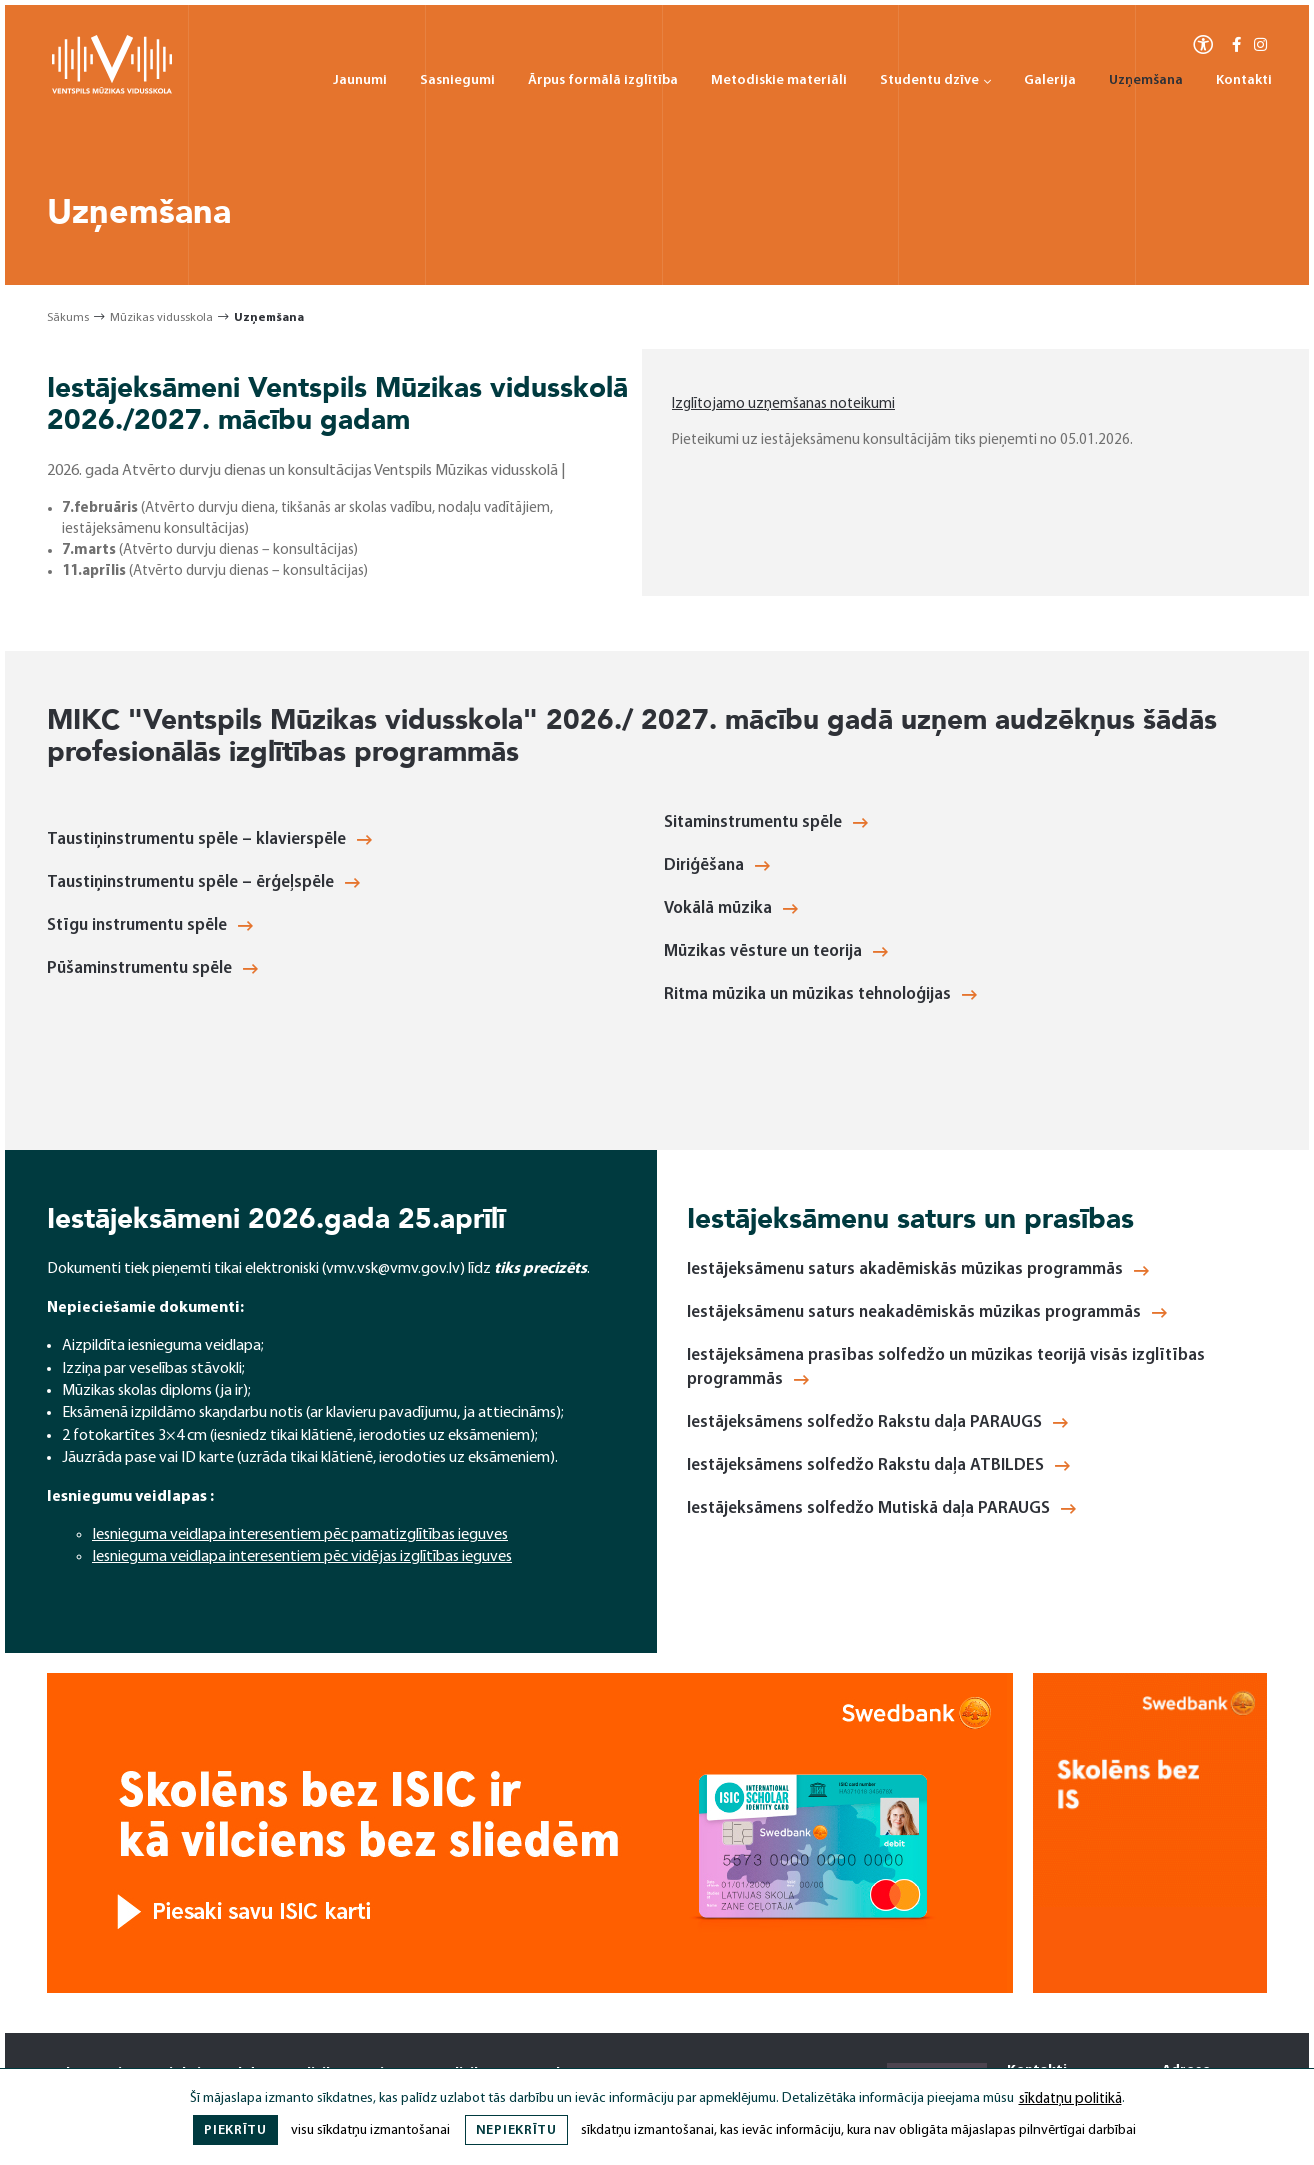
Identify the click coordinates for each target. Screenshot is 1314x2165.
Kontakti (1244, 80)
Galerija (1050, 80)
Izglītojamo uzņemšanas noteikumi (783, 404)
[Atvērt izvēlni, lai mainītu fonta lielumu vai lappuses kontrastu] (1203, 43)
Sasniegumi (457, 80)
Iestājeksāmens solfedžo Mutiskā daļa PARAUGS (881, 1508)
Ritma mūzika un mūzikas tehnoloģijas (820, 994)
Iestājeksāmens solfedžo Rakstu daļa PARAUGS (877, 1422)
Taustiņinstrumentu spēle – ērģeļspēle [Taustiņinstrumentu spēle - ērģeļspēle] (203, 882)
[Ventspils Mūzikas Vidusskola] (112, 90)
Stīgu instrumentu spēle (150, 925)
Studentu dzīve (935, 81)
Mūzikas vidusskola (161, 318)
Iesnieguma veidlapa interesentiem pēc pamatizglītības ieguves (300, 1535)
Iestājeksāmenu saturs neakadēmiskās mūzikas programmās (927, 1312)
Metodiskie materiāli (779, 80)
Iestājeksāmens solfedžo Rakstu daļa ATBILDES (878, 1465)
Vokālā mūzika (731, 908)
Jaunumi (360, 80)
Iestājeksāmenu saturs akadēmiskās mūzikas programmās (918, 1269)
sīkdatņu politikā (1070, 2099)
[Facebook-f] (1236, 46)
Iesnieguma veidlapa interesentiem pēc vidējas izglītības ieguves (302, 1557)
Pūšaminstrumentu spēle (152, 968)
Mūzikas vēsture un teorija (776, 951)
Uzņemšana (1146, 80)
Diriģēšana (717, 865)
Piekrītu (235, 2130)
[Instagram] (1260, 46)
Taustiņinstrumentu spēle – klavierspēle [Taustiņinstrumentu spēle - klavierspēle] (209, 839)
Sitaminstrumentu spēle (766, 822)
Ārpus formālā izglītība (603, 80)
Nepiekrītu (516, 2130)
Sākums (68, 318)
